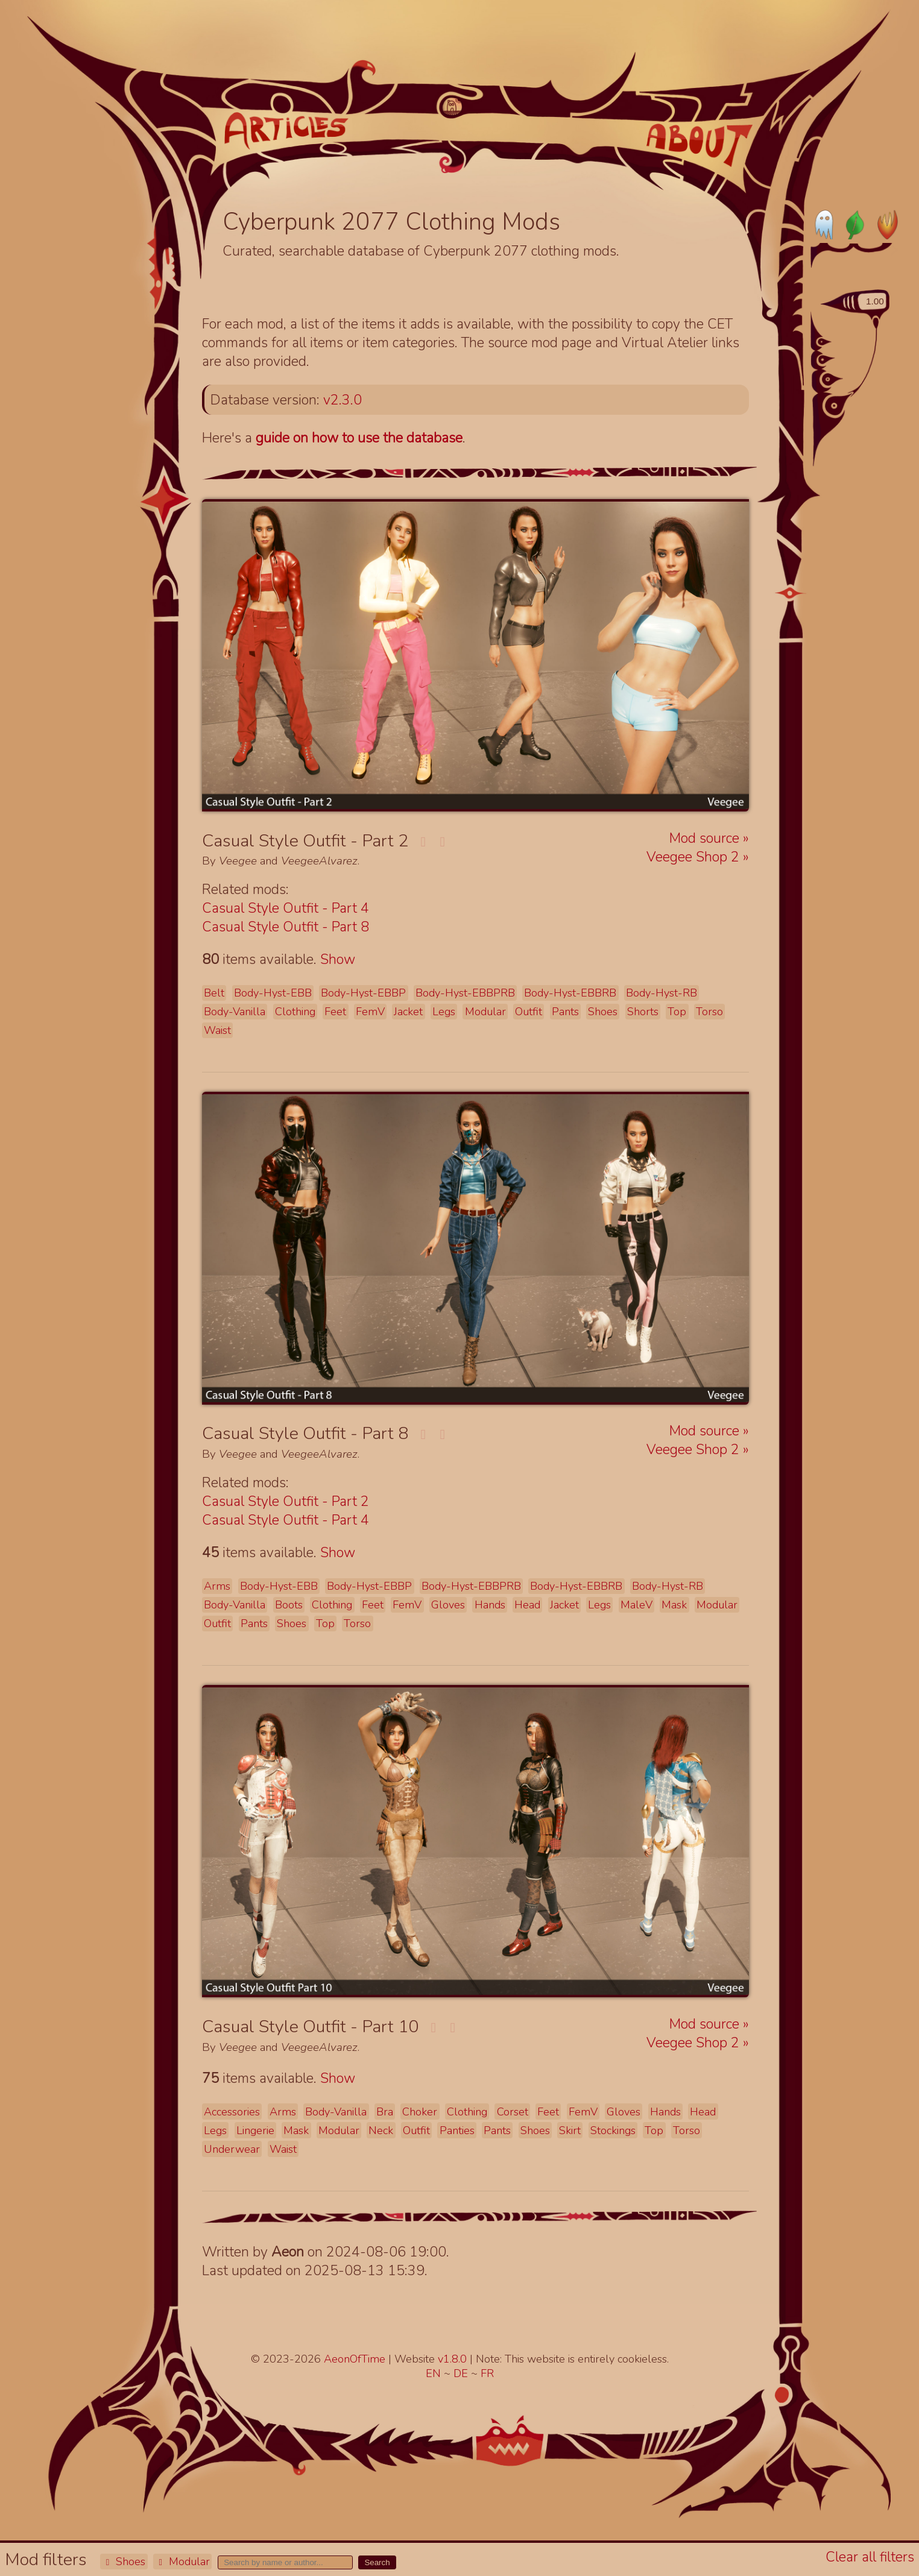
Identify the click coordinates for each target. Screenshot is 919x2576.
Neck (380, 2130)
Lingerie (255, 2130)
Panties (457, 2130)
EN (435, 2373)
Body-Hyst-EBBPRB (465, 993)
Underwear (232, 2149)
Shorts (642, 1011)
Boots (289, 1605)
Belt (214, 993)
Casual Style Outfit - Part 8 (285, 927)
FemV (370, 1011)
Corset (512, 2112)
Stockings (613, 2130)
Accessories (232, 2112)
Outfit (528, 1011)
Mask (674, 1605)
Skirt (570, 2130)
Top (677, 1011)
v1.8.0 (454, 2359)
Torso (709, 1011)
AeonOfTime (354, 2359)
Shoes (123, 2561)
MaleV (636, 1605)
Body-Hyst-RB (661, 993)
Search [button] (377, 2562)
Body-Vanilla (234, 1011)
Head (527, 1605)
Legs (443, 1011)
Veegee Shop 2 (694, 857)
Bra (384, 2112)
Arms (217, 1586)
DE (462, 2373)
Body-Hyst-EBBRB (570, 993)
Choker (419, 2112)
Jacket (408, 1011)
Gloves (448, 1605)
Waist (217, 1030)
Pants (565, 1011)
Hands (490, 1605)
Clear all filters (870, 2557)
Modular (182, 2561)
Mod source (706, 838)
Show (337, 959)
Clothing (295, 1011)
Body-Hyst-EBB (273, 993)
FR (487, 2373)
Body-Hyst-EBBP (363, 993)
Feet (335, 1011)
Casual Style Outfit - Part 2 (285, 1501)
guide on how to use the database (359, 438)
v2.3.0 (342, 400)
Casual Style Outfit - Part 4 (285, 908)
